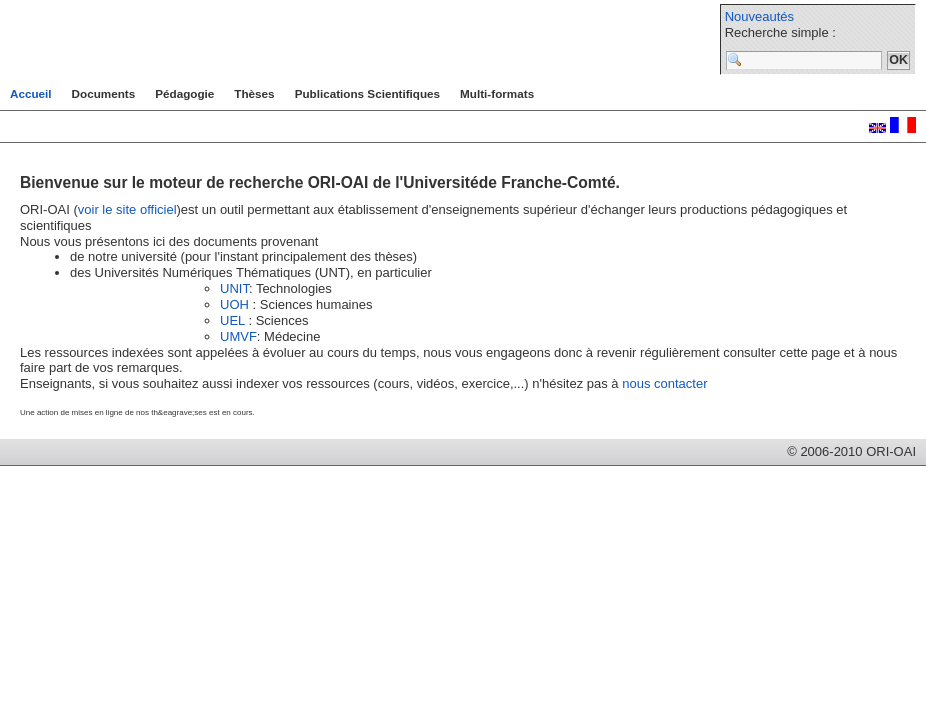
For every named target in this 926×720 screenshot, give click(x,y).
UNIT (234, 288)
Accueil (31, 93)
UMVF (238, 336)
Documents (104, 93)
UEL (232, 320)
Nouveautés (759, 16)
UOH (234, 304)
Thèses (254, 93)
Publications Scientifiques (367, 93)
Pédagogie (184, 93)
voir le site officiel (127, 209)
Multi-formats (497, 93)
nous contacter (664, 383)
